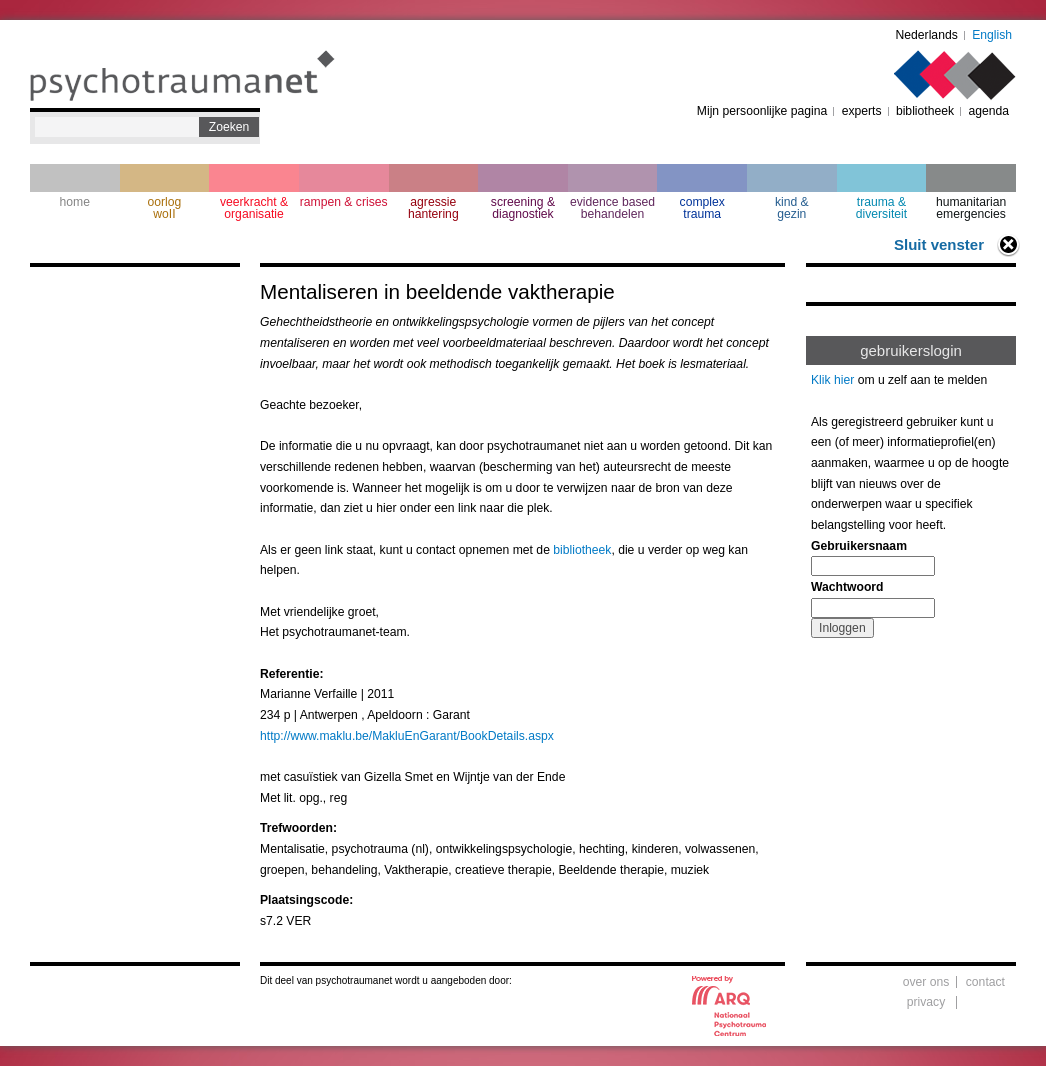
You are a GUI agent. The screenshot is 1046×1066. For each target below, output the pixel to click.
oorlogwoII (165, 208)
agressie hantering (433, 208)
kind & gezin (792, 208)
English (992, 35)
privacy (926, 1002)
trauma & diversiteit (881, 208)
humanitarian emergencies (971, 208)
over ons (926, 982)
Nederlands (927, 35)
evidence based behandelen (612, 208)
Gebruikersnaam (859, 546)
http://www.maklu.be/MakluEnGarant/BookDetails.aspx (407, 736)
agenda (988, 111)
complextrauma (702, 208)
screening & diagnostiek (523, 208)
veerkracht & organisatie (254, 208)
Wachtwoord (847, 587)
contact (985, 982)
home (75, 202)
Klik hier (832, 380)
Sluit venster (939, 244)
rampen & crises (344, 202)
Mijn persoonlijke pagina (762, 111)
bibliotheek (925, 111)
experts (862, 111)
